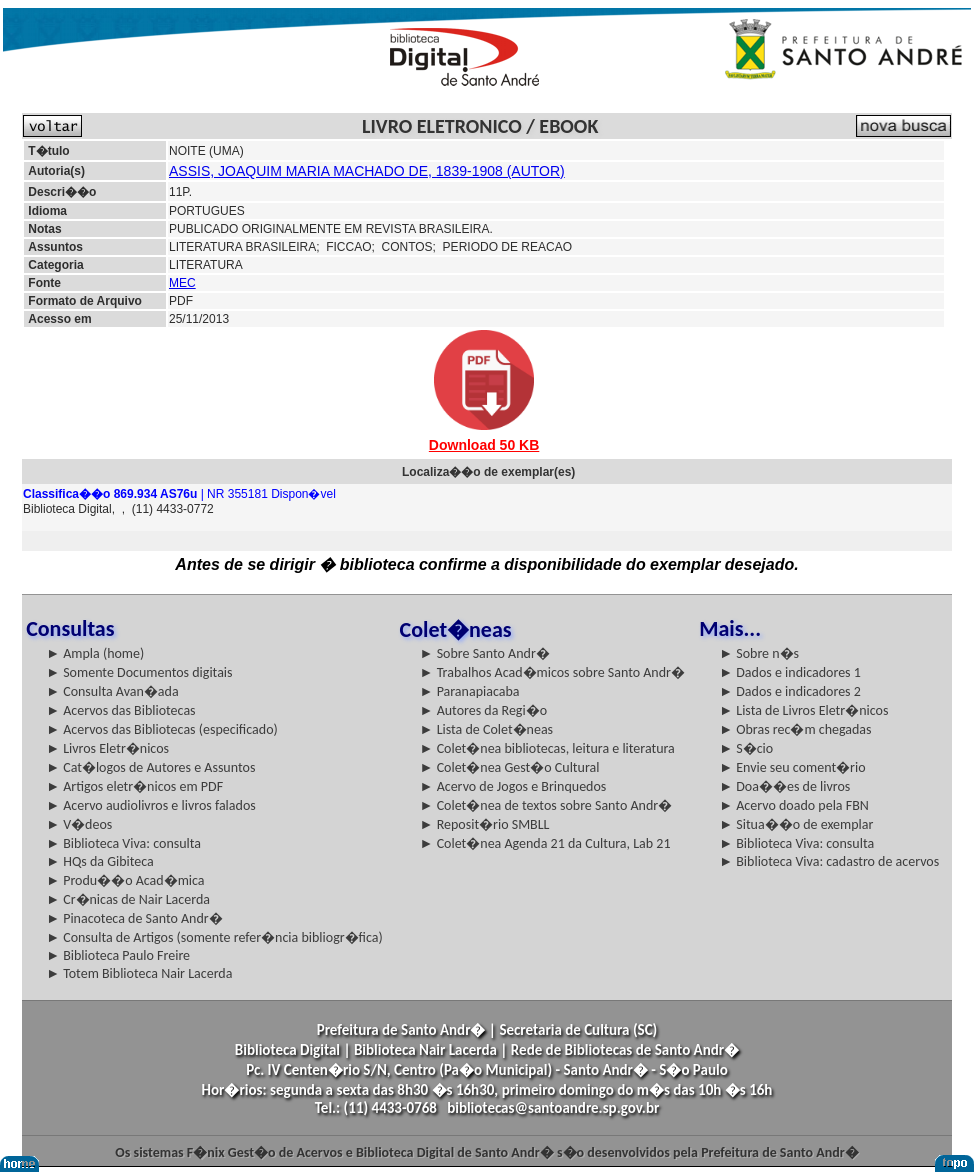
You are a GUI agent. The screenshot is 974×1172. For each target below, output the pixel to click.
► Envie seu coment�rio (792, 767)
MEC (182, 283)
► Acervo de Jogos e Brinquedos (513, 786)
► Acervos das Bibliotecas (120, 710)
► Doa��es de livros (784, 786)
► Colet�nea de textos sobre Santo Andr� (546, 805)
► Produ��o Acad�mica (125, 880)
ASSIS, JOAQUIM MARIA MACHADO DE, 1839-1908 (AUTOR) (367, 171)
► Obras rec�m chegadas (795, 729)
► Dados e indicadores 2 (790, 691)
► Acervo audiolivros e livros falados (151, 805)
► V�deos (79, 824)
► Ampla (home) (95, 653)
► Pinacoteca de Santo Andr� (134, 918)
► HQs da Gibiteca (100, 861)
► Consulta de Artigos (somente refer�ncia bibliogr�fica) (214, 937)
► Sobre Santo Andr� (485, 653)
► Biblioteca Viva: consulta (123, 843)
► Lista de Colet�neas (486, 729)
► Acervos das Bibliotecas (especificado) (162, 729)
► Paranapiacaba (470, 691)
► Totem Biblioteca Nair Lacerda (139, 973)
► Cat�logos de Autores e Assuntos (150, 767)
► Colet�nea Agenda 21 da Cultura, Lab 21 (545, 843)
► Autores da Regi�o (483, 710)
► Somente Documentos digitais (139, 672)
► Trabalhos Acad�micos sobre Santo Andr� (552, 672)
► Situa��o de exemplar (796, 824)
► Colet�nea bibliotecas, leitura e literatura (547, 748)
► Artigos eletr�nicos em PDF (134, 786)
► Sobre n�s (759, 653)
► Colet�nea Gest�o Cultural (510, 767)
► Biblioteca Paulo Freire (118, 955)
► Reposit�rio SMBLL (485, 824)
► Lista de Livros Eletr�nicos (803, 710)
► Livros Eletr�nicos (107, 748)
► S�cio (746, 748)
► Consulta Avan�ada (112, 691)
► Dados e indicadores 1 (790, 672)
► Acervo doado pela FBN (794, 805)
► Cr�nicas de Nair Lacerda (128, 899)
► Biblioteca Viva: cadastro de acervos (829, 861)
